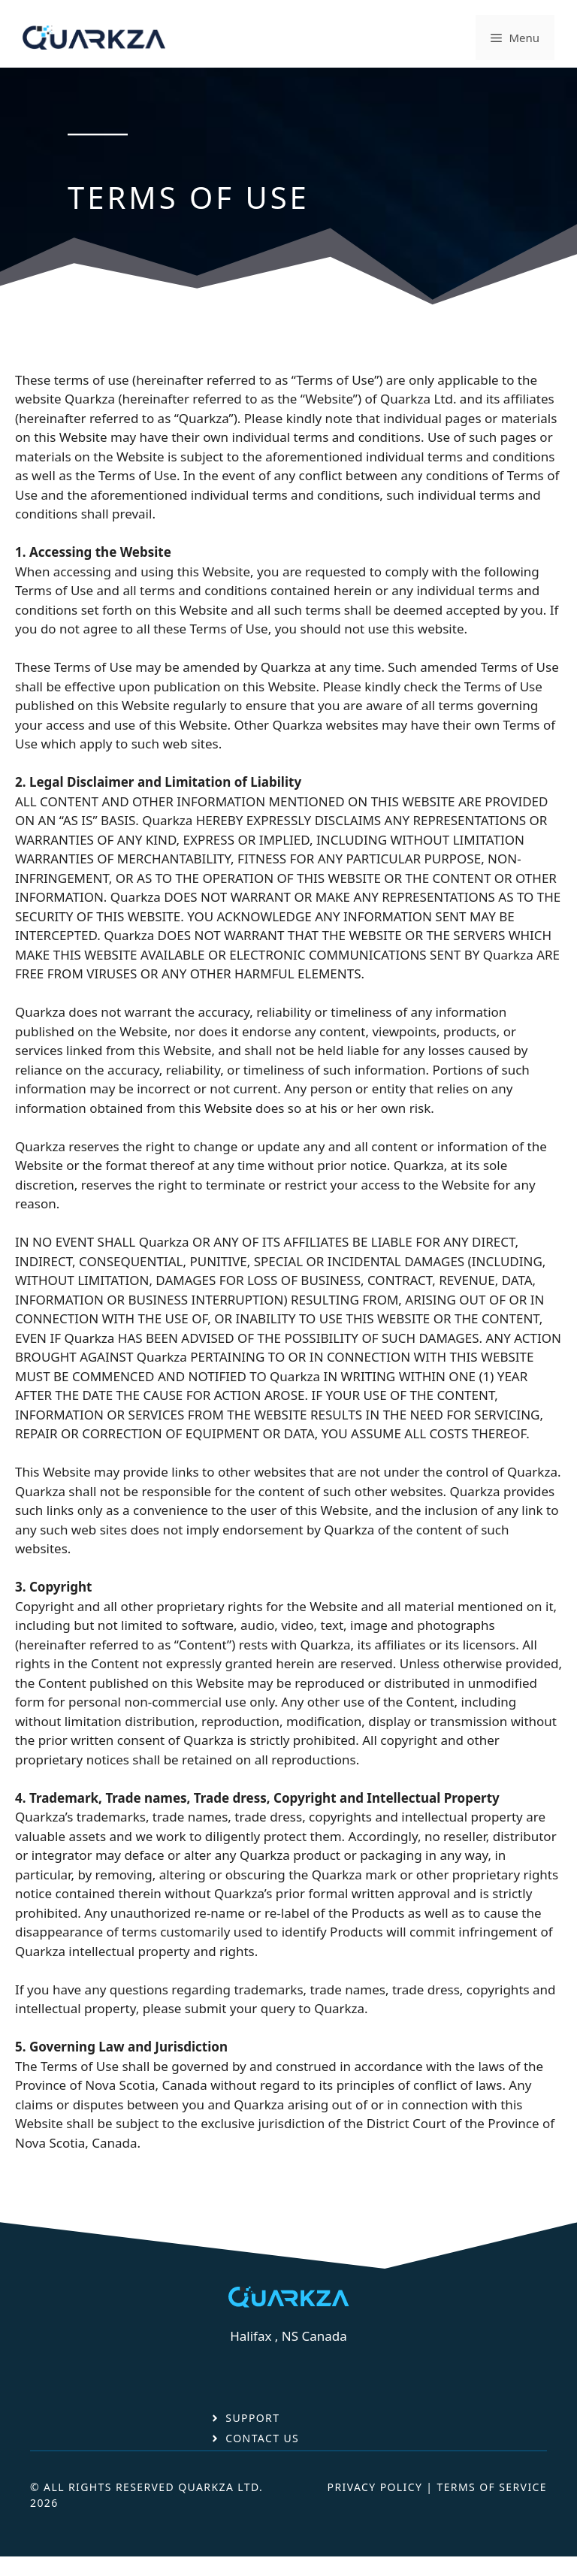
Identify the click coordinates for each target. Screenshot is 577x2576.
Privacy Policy (375, 2487)
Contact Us (262, 2438)
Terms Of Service (492, 2487)
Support (252, 2418)
